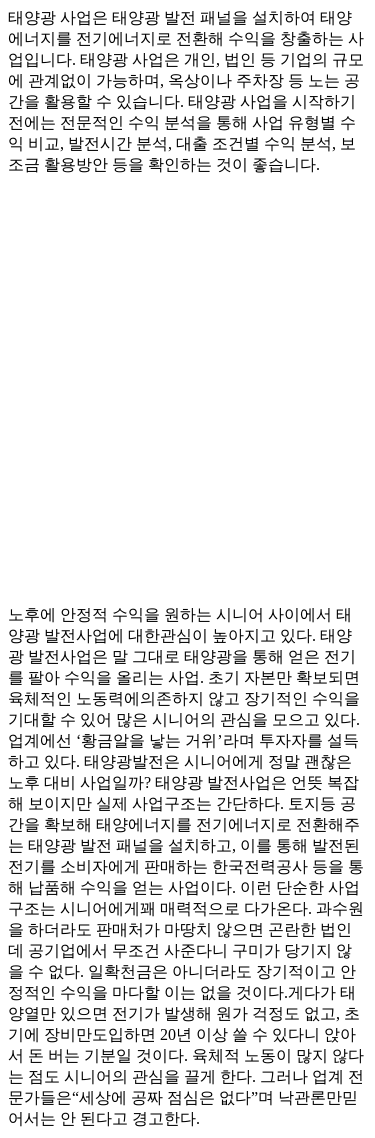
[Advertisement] (187, 381)
